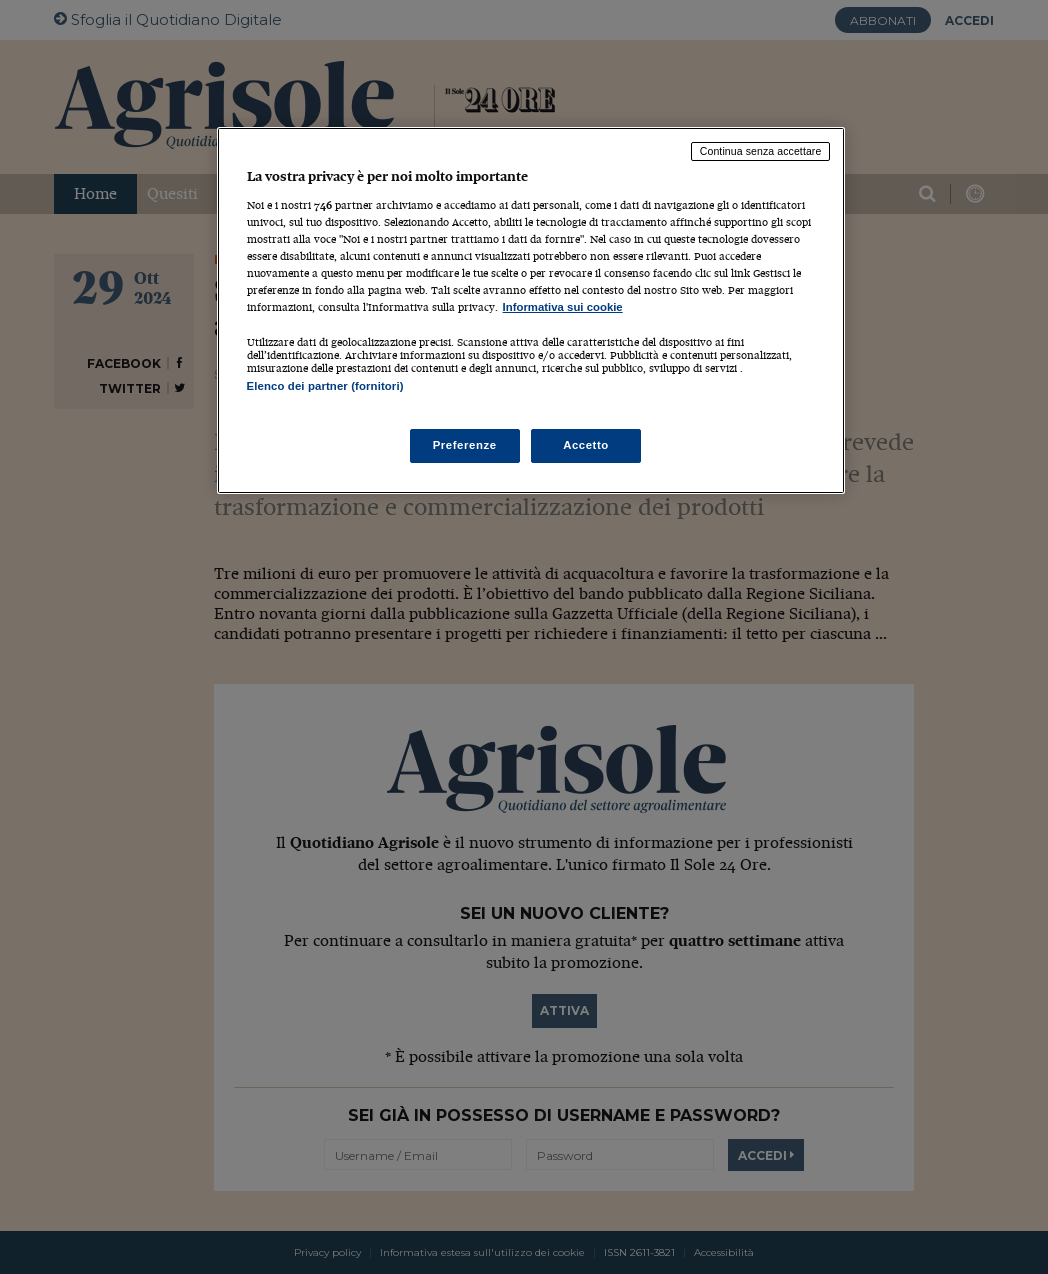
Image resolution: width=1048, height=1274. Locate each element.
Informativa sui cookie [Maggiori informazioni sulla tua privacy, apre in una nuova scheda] (563, 307)
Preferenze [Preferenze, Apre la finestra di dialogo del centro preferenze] (465, 445)
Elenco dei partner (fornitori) (325, 386)
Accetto (586, 445)
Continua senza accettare (761, 151)
